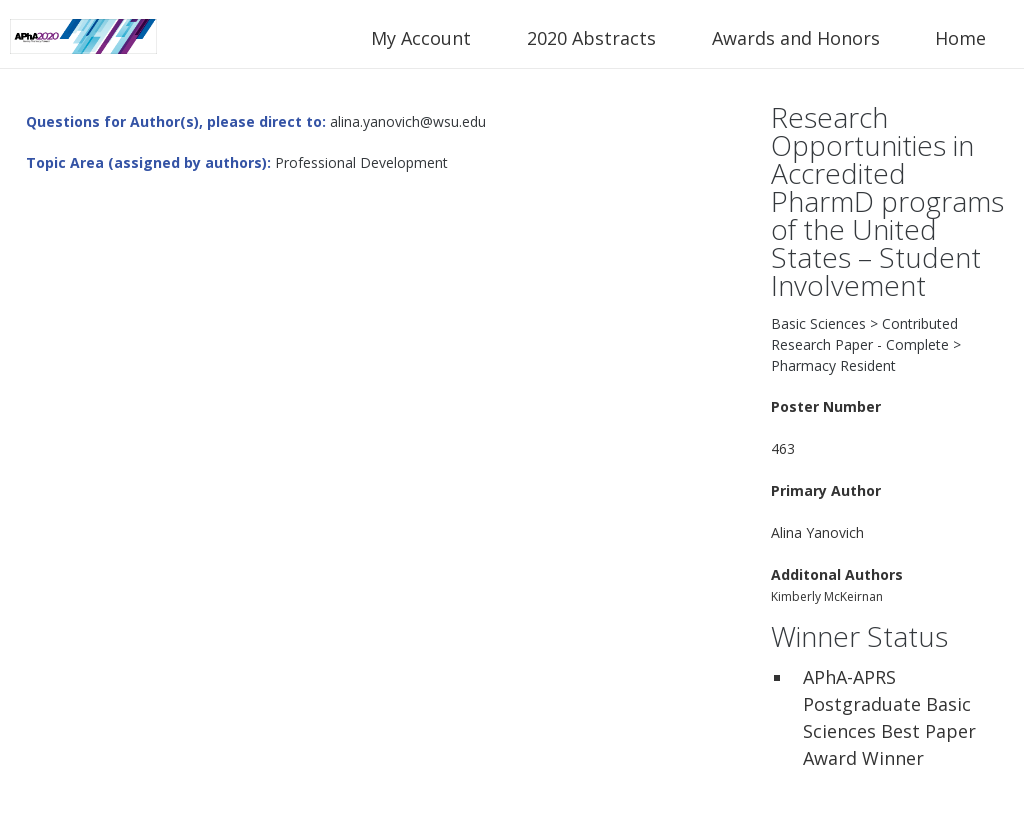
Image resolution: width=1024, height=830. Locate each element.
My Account (421, 38)
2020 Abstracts (591, 38)
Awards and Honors (796, 38)
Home (960, 38)
